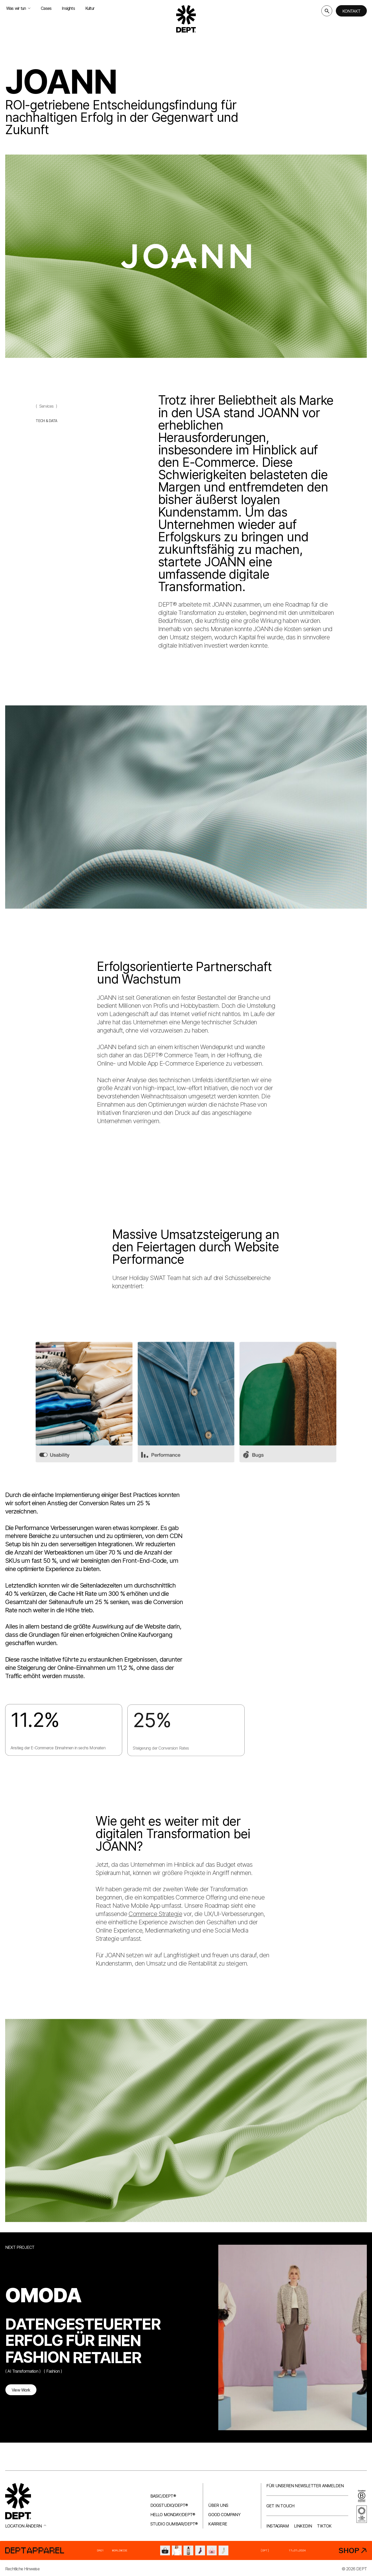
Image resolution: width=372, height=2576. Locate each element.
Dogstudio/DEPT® (169, 2505)
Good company (224, 2514)
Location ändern (25, 2526)
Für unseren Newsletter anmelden (305, 2485)
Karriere (217, 2523)
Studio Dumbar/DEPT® (174, 2523)
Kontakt (351, 11)
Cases (46, 8)
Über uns (218, 2505)
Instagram (277, 2526)
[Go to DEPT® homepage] (186, 19)
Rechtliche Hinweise (22, 2568)
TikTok (324, 2526)
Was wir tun (18, 8)
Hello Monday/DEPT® (172, 2514)
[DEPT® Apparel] (186, 2550)
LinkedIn (303, 2526)
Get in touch (280, 2505)
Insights (68, 8)
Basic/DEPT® (163, 2496)
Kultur (89, 8)
